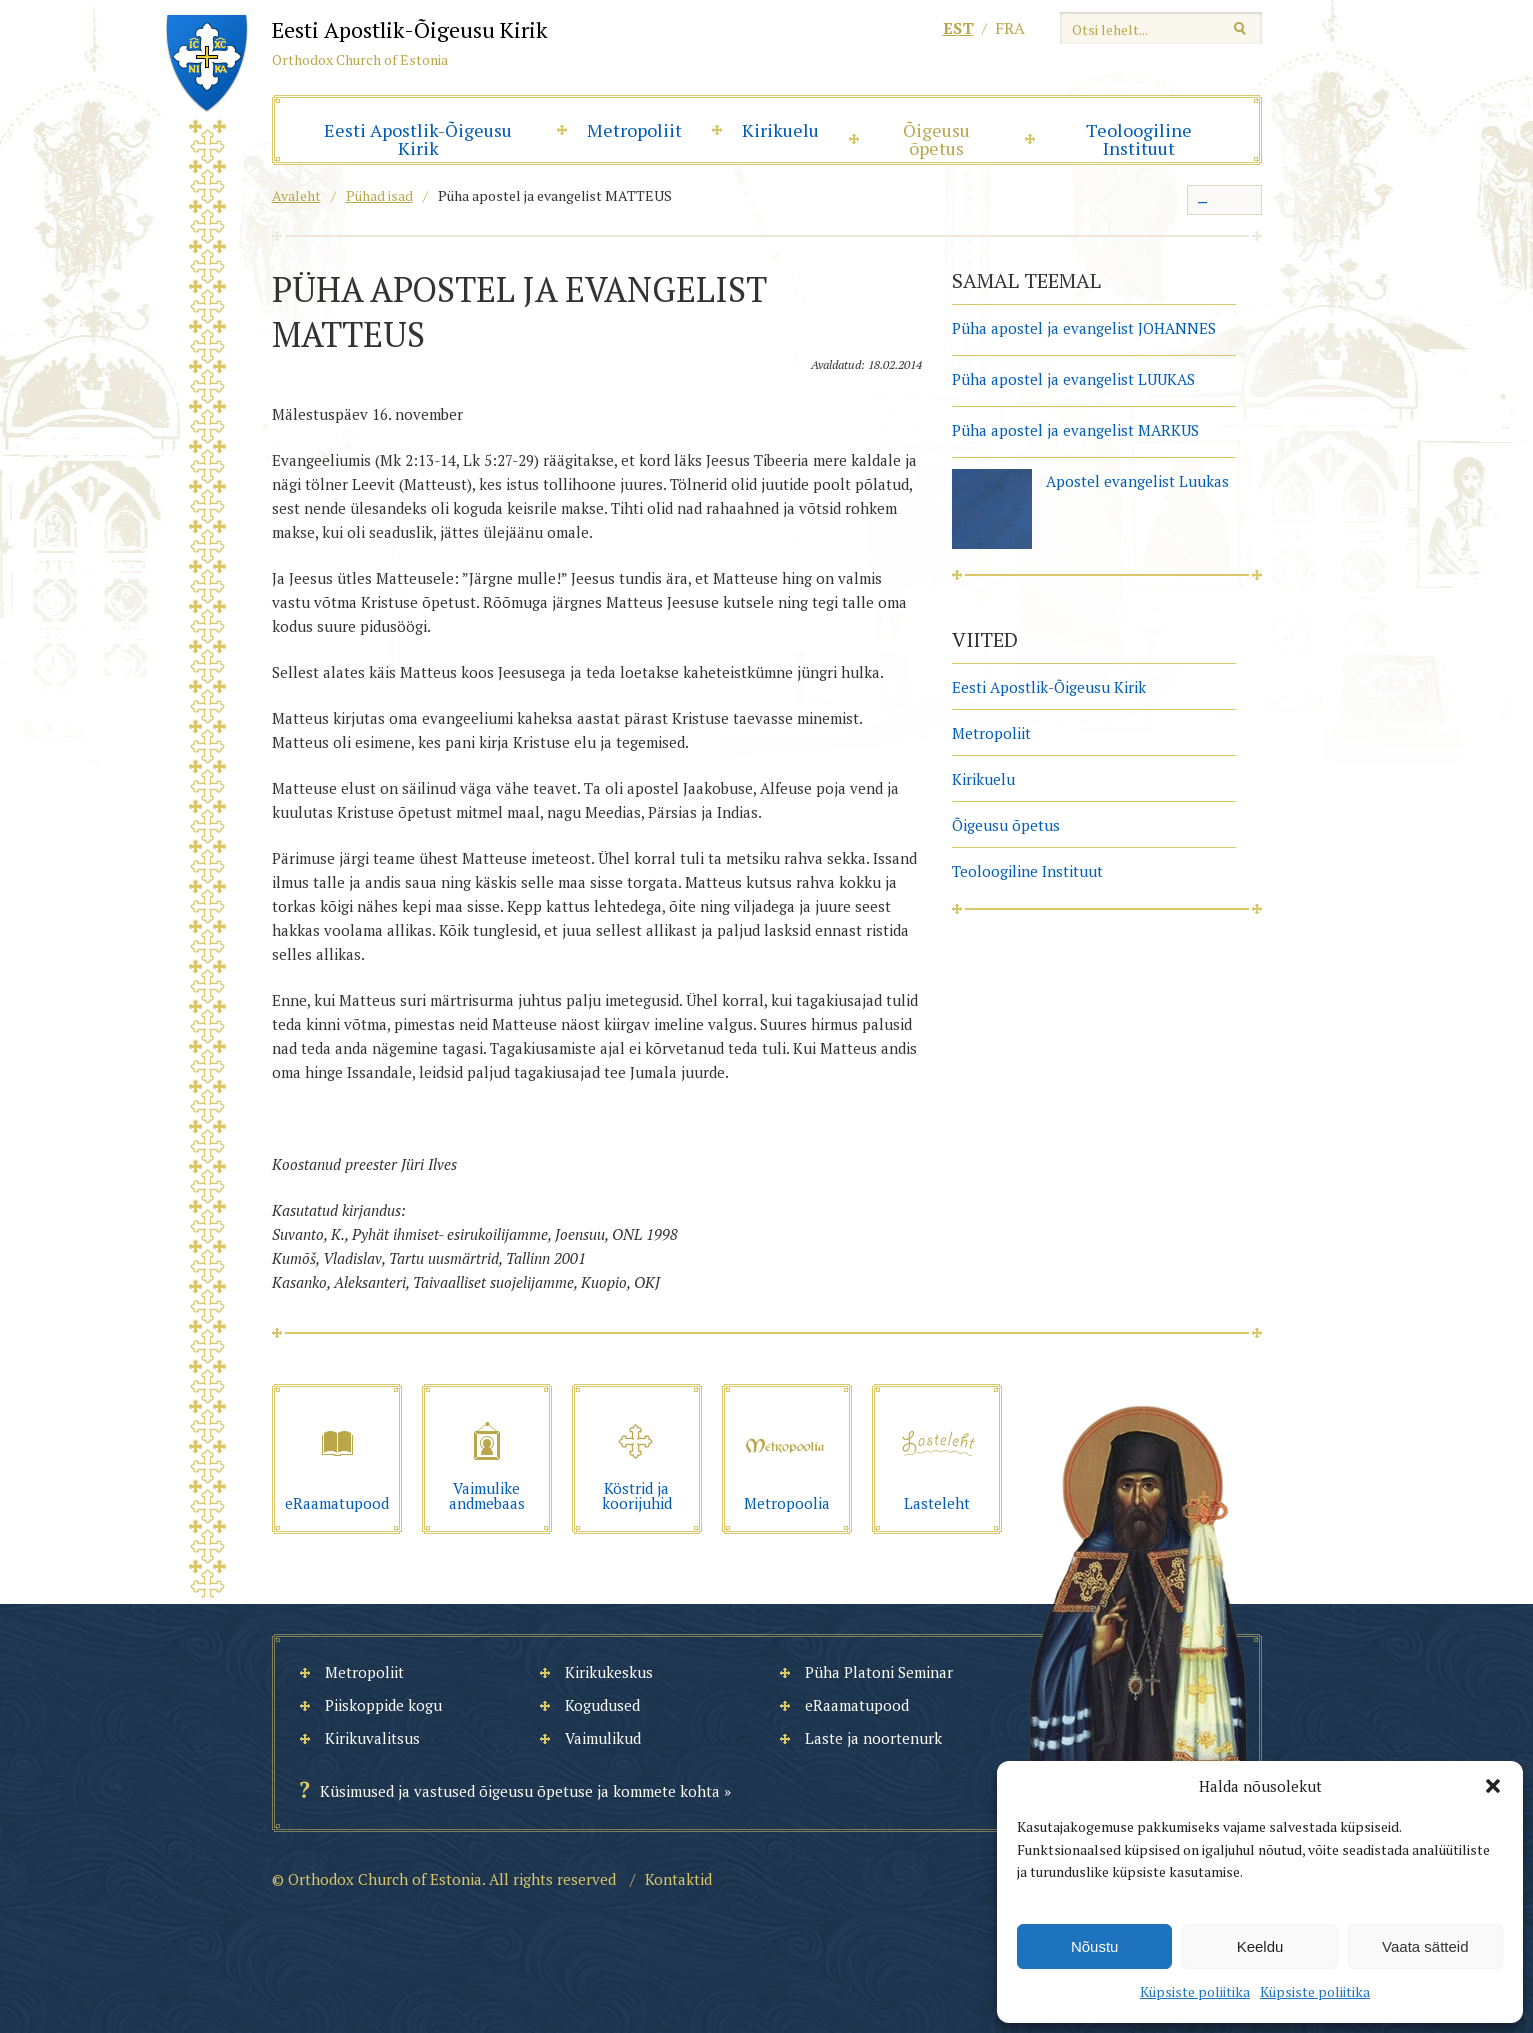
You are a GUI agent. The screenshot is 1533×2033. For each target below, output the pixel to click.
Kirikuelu (780, 130)
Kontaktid (678, 1879)
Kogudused (602, 1705)
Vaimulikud (603, 1738)
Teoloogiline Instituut (1139, 139)
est (958, 28)
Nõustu (1095, 1946)
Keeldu (1260, 1946)
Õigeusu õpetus (936, 139)
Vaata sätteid (1425, 1946)
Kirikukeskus (609, 1672)
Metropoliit (634, 130)
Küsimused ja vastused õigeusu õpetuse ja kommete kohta (520, 1791)
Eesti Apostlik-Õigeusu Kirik (418, 139)
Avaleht (296, 195)
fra (1010, 28)
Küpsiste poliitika (1195, 1991)
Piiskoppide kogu (383, 1705)
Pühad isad (379, 195)
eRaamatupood (857, 1705)
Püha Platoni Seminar (879, 1672)
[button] (1493, 1786)
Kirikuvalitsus (372, 1738)
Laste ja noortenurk (873, 1738)
